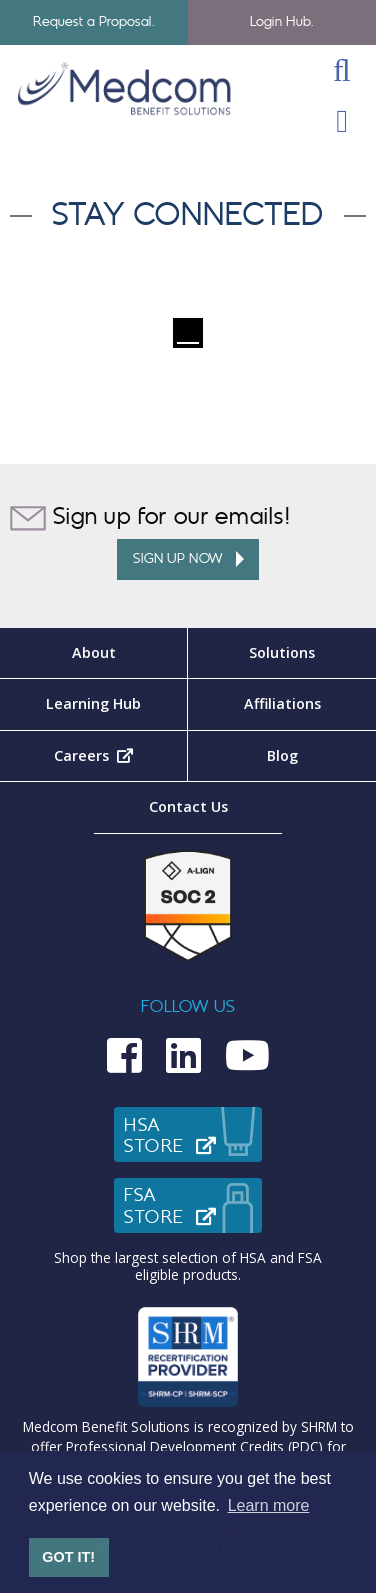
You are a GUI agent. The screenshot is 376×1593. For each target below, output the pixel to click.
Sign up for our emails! (150, 518)
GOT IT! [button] (68, 1557)
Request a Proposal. (94, 21)
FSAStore (193, 1206)
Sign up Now (188, 558)
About (94, 652)
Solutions (282, 652)
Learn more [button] (269, 1505)
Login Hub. (282, 21)
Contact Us (188, 806)
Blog (282, 755)
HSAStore (193, 1136)
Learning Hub (93, 703)
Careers (120, 755)
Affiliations (282, 703)
